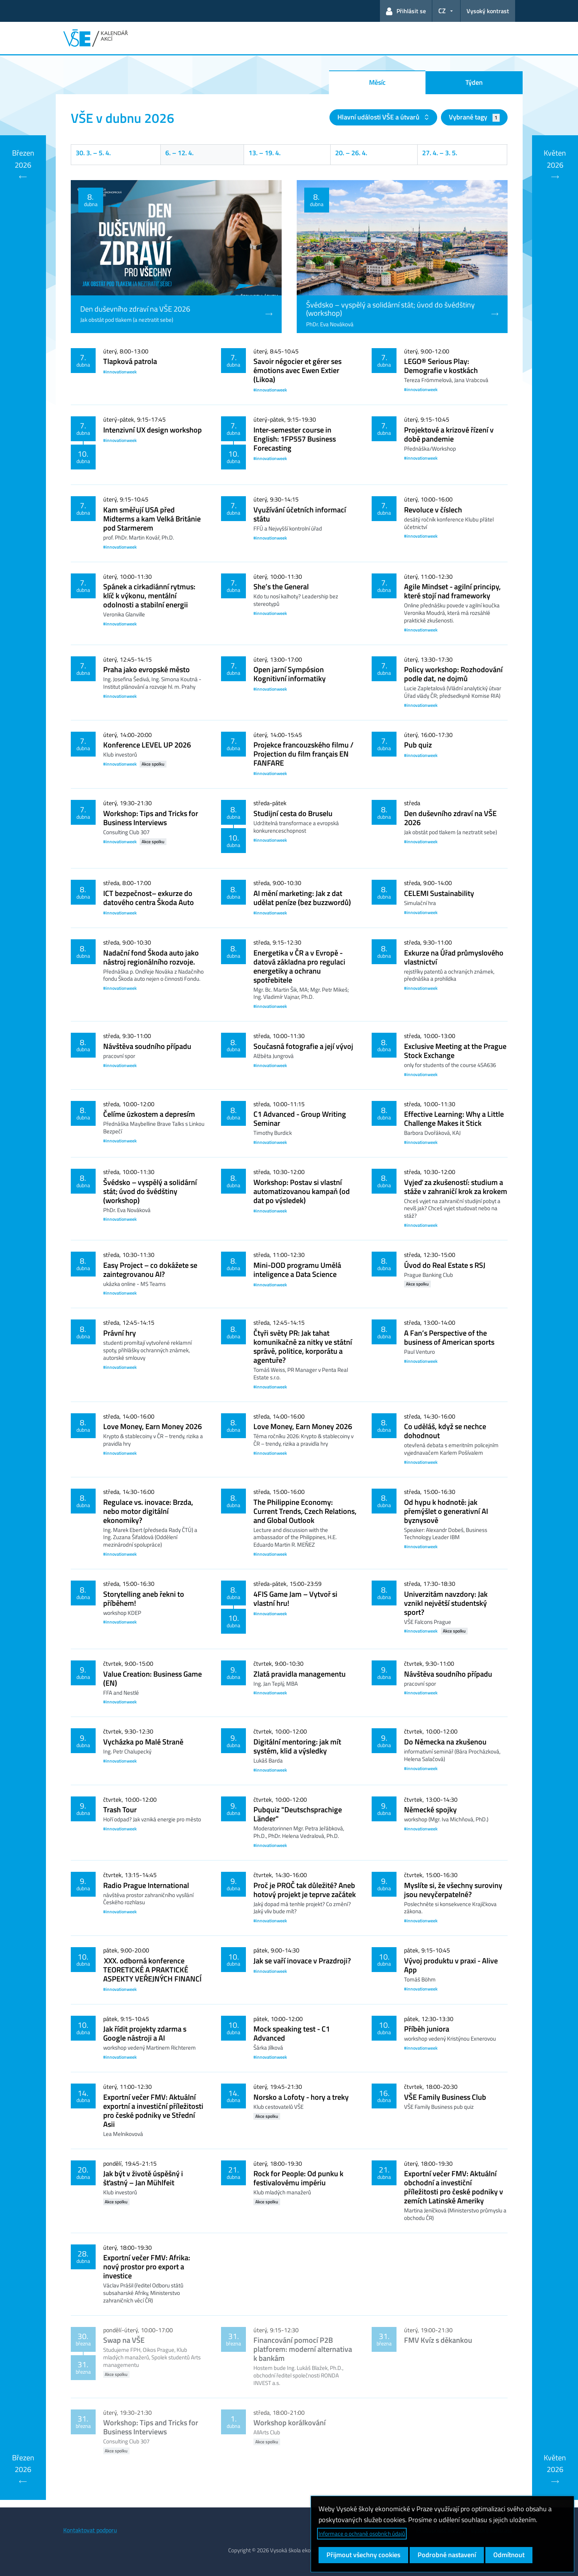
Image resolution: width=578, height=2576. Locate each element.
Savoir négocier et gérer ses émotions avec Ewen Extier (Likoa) (297, 370)
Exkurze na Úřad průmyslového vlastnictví (453, 957)
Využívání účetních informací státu (299, 514)
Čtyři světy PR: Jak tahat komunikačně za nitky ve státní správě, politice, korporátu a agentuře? (302, 1346)
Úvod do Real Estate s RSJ (444, 1265)
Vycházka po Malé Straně (143, 1741)
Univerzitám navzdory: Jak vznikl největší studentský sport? (446, 1603)
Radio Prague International (146, 1885)
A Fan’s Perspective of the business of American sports (449, 1337)
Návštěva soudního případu (147, 1046)
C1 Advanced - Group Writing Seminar (299, 1118)
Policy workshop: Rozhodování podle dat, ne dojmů (453, 673)
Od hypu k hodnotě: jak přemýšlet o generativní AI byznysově (446, 1511)
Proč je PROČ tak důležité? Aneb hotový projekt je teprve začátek (304, 1889)
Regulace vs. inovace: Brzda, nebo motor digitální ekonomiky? (148, 1511)
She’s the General (281, 586)
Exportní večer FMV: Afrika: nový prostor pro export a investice (146, 2266)
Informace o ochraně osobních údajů (362, 2533)
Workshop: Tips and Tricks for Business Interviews (150, 817)
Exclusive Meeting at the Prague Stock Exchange (455, 1050)
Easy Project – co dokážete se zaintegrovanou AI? (150, 1269)
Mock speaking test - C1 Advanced (291, 2033)
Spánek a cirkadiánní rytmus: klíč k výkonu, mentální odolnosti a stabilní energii (149, 595)
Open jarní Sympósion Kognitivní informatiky (289, 673)
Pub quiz (418, 745)
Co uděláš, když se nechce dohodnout (445, 1430)
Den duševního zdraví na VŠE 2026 (450, 817)
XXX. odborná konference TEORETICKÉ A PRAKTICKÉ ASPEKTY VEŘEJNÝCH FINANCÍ (152, 1969)
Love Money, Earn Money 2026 (152, 1426)
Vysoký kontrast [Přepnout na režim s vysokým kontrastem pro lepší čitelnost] (488, 10)
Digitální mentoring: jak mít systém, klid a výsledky (297, 1746)
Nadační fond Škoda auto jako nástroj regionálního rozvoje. (151, 957)
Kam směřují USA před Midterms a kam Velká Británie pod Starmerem (152, 519)
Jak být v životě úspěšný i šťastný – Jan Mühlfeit (143, 2178)
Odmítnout (509, 2555)
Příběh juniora (426, 2029)
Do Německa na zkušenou (445, 1741)
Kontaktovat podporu (90, 2530)
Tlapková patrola (130, 361)
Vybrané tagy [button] (474, 117)
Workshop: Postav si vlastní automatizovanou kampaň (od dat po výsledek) (301, 1191)
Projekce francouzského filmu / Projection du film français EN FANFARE (303, 754)
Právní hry (119, 1333)
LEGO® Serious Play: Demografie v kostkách (441, 365)
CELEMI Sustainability (439, 893)
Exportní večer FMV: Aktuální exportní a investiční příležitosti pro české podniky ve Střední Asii (153, 2110)
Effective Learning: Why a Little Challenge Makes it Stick (454, 1118)
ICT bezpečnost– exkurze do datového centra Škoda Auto (148, 897)
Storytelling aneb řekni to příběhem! (143, 1598)
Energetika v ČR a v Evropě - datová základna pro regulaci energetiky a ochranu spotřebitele (299, 966)
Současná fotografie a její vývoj (303, 1046)
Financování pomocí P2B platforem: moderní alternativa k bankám (302, 2349)
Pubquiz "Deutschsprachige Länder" (297, 1814)
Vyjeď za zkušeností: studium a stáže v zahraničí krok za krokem (455, 1186)
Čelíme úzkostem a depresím (149, 1114)
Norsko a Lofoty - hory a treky (301, 2097)
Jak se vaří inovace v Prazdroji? (302, 1960)
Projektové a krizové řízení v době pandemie (449, 434)
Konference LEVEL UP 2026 (147, 745)
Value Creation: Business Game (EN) (152, 1678)
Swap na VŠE (124, 2340)
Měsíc (377, 82)
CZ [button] (442, 11)
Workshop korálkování (289, 2422)
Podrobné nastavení (447, 2555)
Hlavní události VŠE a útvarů (379, 117)
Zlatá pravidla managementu (299, 1674)
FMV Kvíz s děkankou (438, 2340)
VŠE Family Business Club (445, 2097)
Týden (474, 82)
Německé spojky (430, 1809)
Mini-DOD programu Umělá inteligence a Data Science (297, 1269)
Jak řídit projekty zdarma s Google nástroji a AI (144, 2033)
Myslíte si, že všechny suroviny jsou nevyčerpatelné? (453, 1889)
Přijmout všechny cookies (363, 2555)
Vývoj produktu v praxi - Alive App (451, 1965)
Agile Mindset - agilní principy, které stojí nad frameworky (452, 591)
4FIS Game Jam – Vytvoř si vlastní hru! (295, 1598)
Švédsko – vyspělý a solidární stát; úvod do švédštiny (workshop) (150, 1191)
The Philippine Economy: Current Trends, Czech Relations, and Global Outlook (305, 1511)
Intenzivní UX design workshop (152, 430)
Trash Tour (120, 1809)
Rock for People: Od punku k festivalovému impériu (298, 2178)
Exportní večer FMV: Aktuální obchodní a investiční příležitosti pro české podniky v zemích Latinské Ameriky (453, 2187)
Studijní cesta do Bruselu (292, 813)
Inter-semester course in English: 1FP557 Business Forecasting (294, 439)
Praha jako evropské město (146, 669)
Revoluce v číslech (433, 509)
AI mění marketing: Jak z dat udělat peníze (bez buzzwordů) (302, 897)
